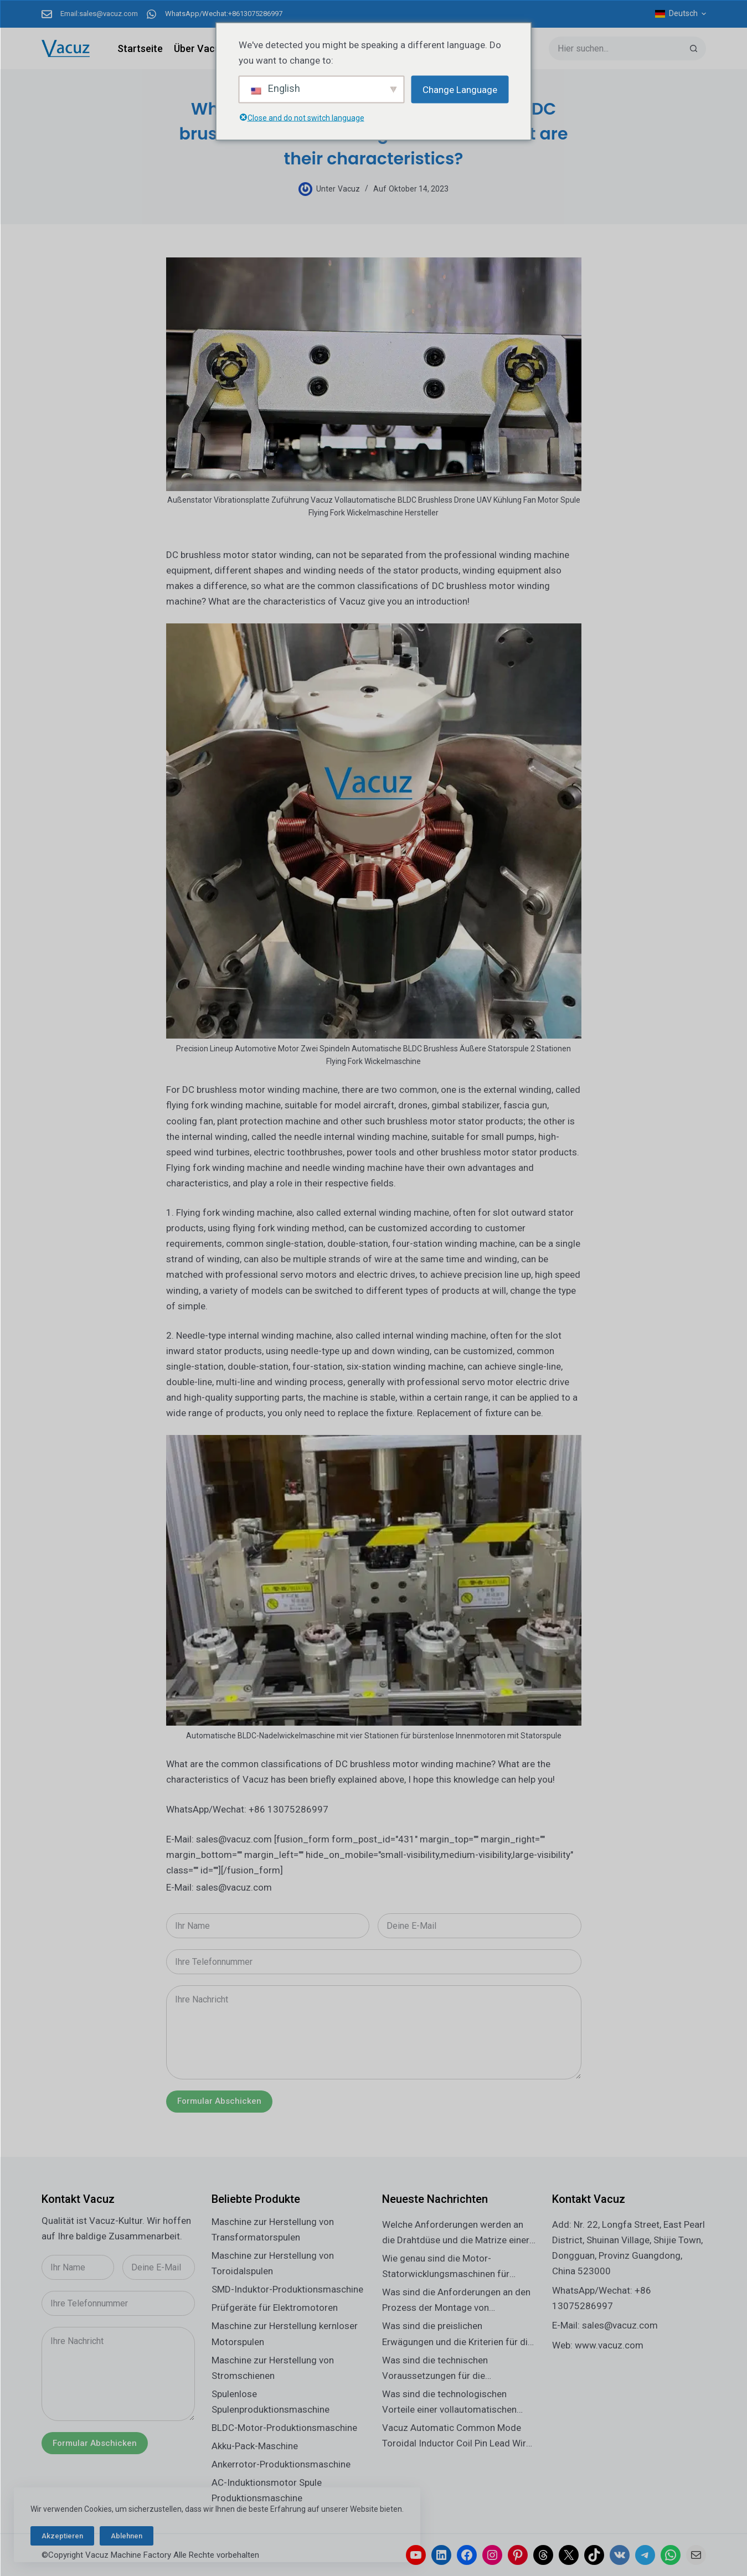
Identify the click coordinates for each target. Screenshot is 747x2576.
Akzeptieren (62, 2536)
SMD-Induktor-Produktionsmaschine (287, 2289)
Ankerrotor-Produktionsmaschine (281, 2464)
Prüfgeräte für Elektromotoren (275, 2307)
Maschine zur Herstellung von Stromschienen (273, 2368)
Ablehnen (126, 2536)
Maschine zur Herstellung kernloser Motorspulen (285, 2333)
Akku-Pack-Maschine (255, 2445)
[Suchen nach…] (615, 48)
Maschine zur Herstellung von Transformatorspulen (273, 2229)
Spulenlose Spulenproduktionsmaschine (270, 2401)
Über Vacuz (200, 48)
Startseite (140, 48)
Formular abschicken (219, 2101)
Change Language (460, 89)
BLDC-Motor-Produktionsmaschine (284, 2427)
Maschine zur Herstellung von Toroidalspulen (273, 2263)
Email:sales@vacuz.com (99, 13)
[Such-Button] (694, 48)
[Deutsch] (680, 13)
